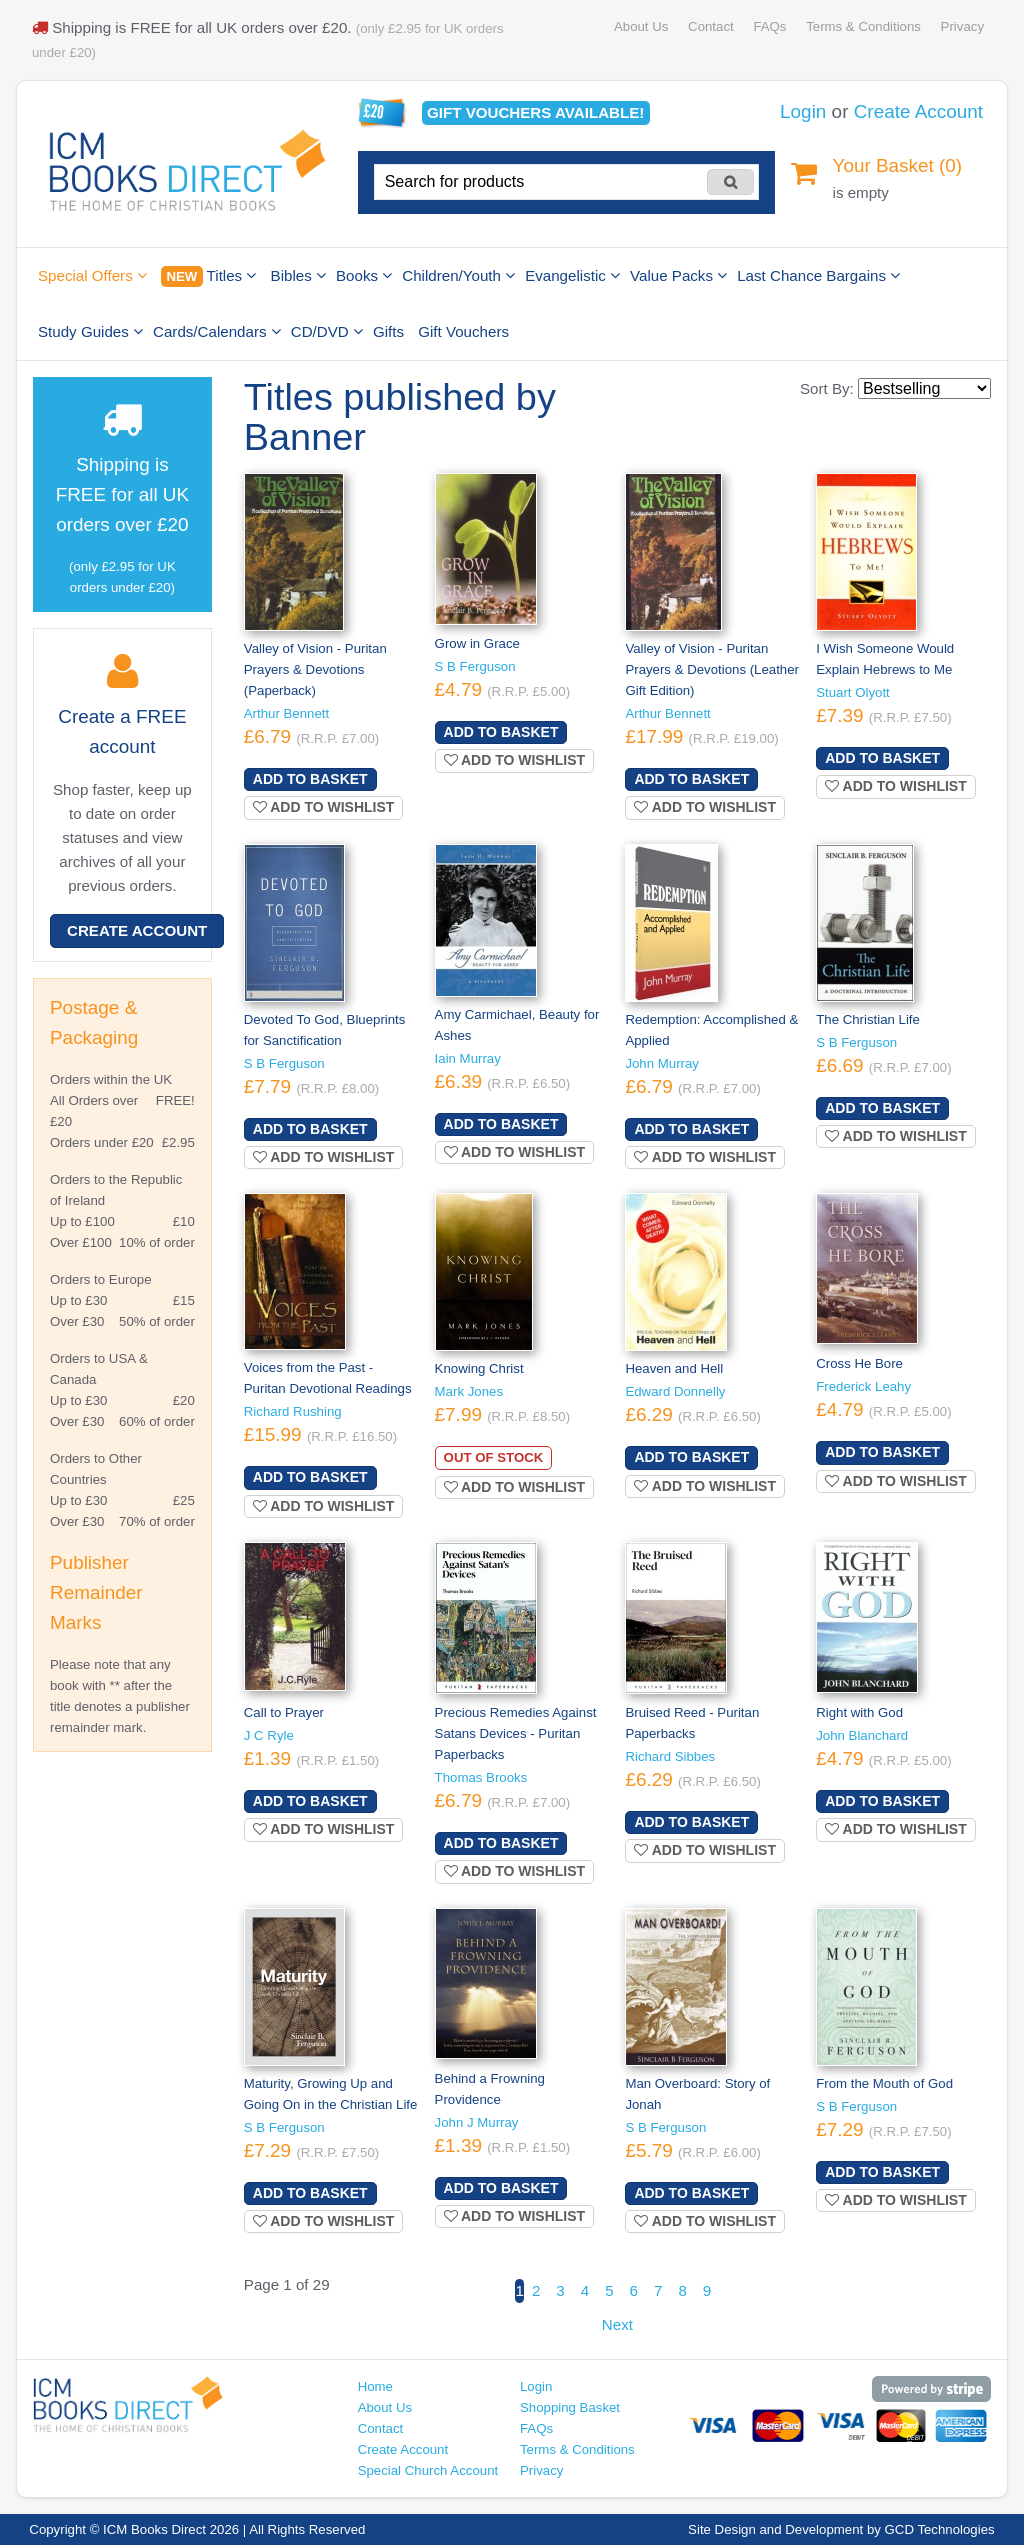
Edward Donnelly (675, 1391)
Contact (711, 26)
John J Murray (477, 2122)
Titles (208, 276)
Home (375, 2386)
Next (617, 2324)
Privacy (962, 26)
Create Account (918, 111)
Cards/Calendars (217, 331)
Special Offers (92, 275)
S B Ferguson (475, 666)
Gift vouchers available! (535, 112)
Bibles (298, 275)
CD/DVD (327, 331)
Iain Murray (468, 1058)
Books (364, 275)
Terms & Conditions (863, 26)
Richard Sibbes (670, 1756)
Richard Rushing (293, 1411)
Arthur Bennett (286, 713)
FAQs (769, 26)
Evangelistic (572, 275)
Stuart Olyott (853, 692)
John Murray (662, 1063)
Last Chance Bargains (818, 275)
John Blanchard (862, 1735)
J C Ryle (269, 1735)
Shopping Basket (570, 2407)
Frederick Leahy (863, 1386)
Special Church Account (428, 2470)
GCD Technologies (940, 2529)
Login (803, 111)
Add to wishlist (324, 807)
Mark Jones (469, 1391)
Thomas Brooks (481, 1777)
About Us (641, 26)
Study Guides (90, 331)
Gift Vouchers (463, 331)
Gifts (388, 331)
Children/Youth (458, 275)
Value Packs (678, 275)
